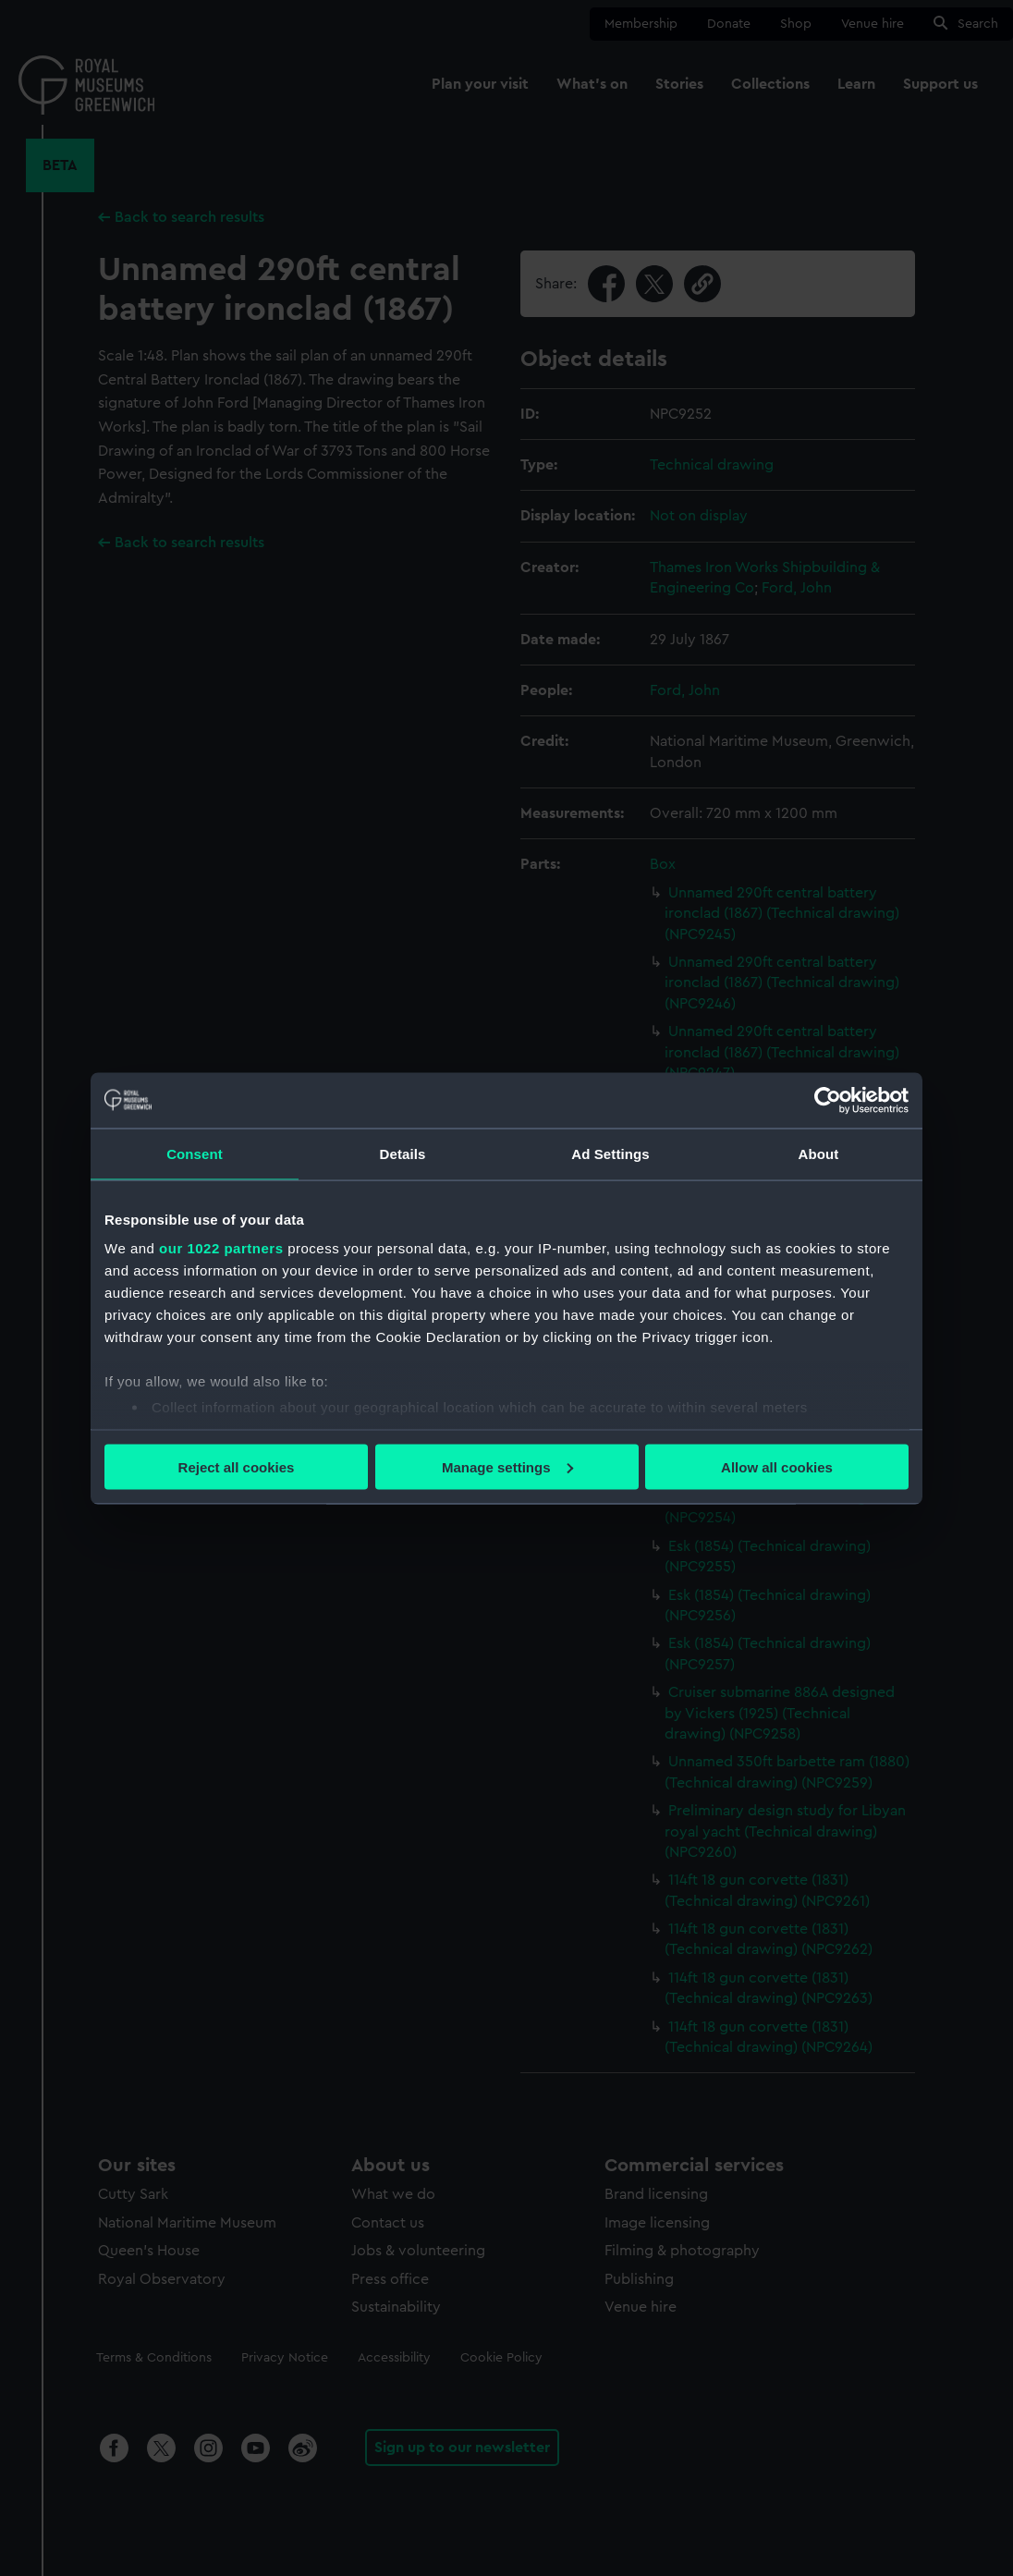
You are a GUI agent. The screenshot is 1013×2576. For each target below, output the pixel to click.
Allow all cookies (777, 1466)
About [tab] (819, 1153)
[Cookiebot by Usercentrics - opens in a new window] (828, 1100)
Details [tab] (403, 1153)
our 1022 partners (221, 1248)
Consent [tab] (194, 1153)
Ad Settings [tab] (610, 1153)
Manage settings (507, 1466)
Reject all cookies (236, 1466)
